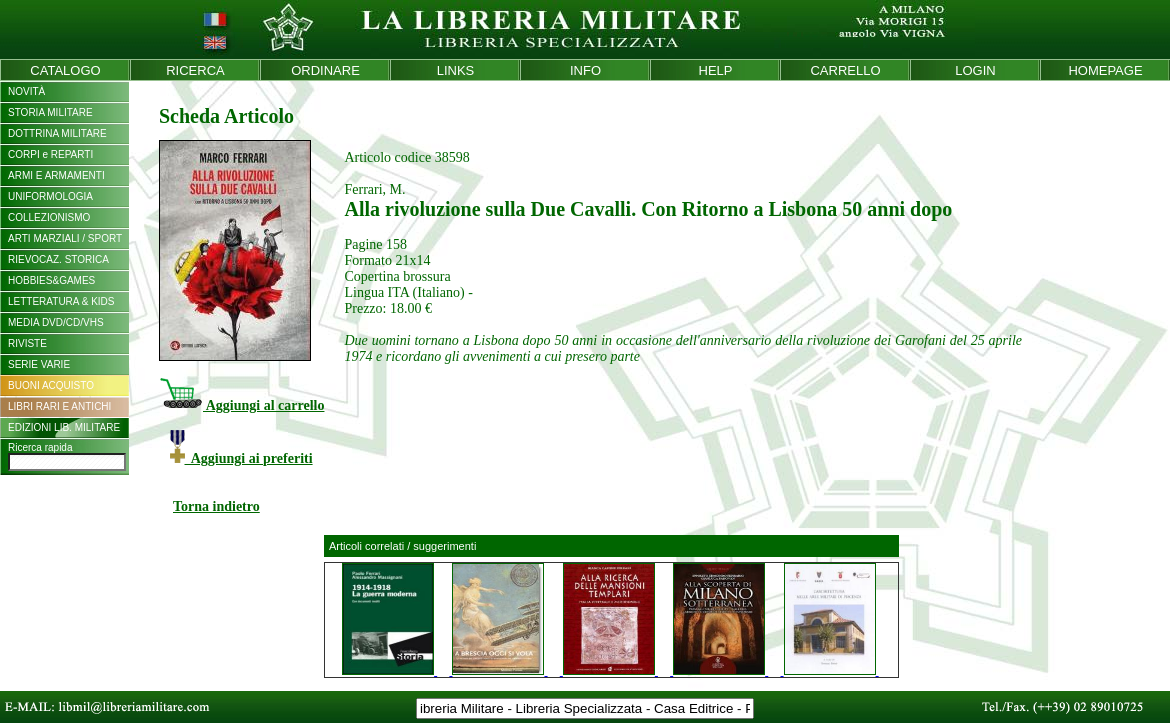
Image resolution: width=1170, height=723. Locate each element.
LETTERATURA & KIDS (61, 301)
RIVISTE (27, 343)
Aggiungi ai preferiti (241, 458)
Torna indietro (216, 506)
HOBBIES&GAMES (51, 280)
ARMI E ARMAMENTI (56, 175)
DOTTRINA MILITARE (57, 133)
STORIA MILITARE (50, 112)
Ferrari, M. (374, 189)
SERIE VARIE (39, 364)
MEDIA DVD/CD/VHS (56, 322)
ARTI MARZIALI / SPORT (65, 238)
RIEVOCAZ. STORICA (58, 259)
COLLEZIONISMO (49, 217)
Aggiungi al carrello (241, 405)
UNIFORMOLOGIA (50, 196)
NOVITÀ (26, 91)
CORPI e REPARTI (50, 154)
